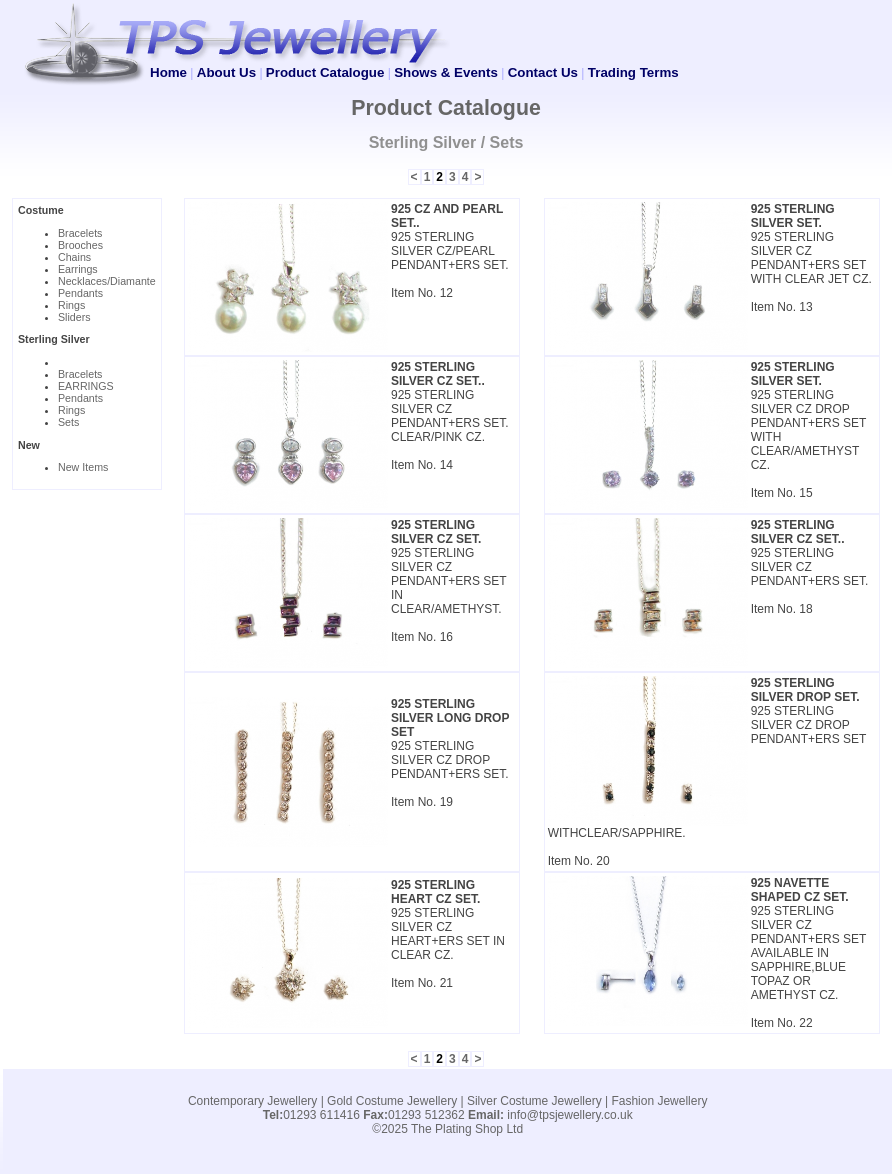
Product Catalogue (325, 72)
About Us (226, 72)
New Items (83, 467)
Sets (68, 422)
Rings (71, 305)
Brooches (80, 245)
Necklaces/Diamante (107, 281)
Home (168, 72)
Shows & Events (446, 72)
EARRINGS (86, 386)
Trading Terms (633, 72)
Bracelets (80, 233)
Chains (74, 257)
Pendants (80, 293)
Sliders (74, 317)
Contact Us (543, 72)
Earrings (78, 269)
